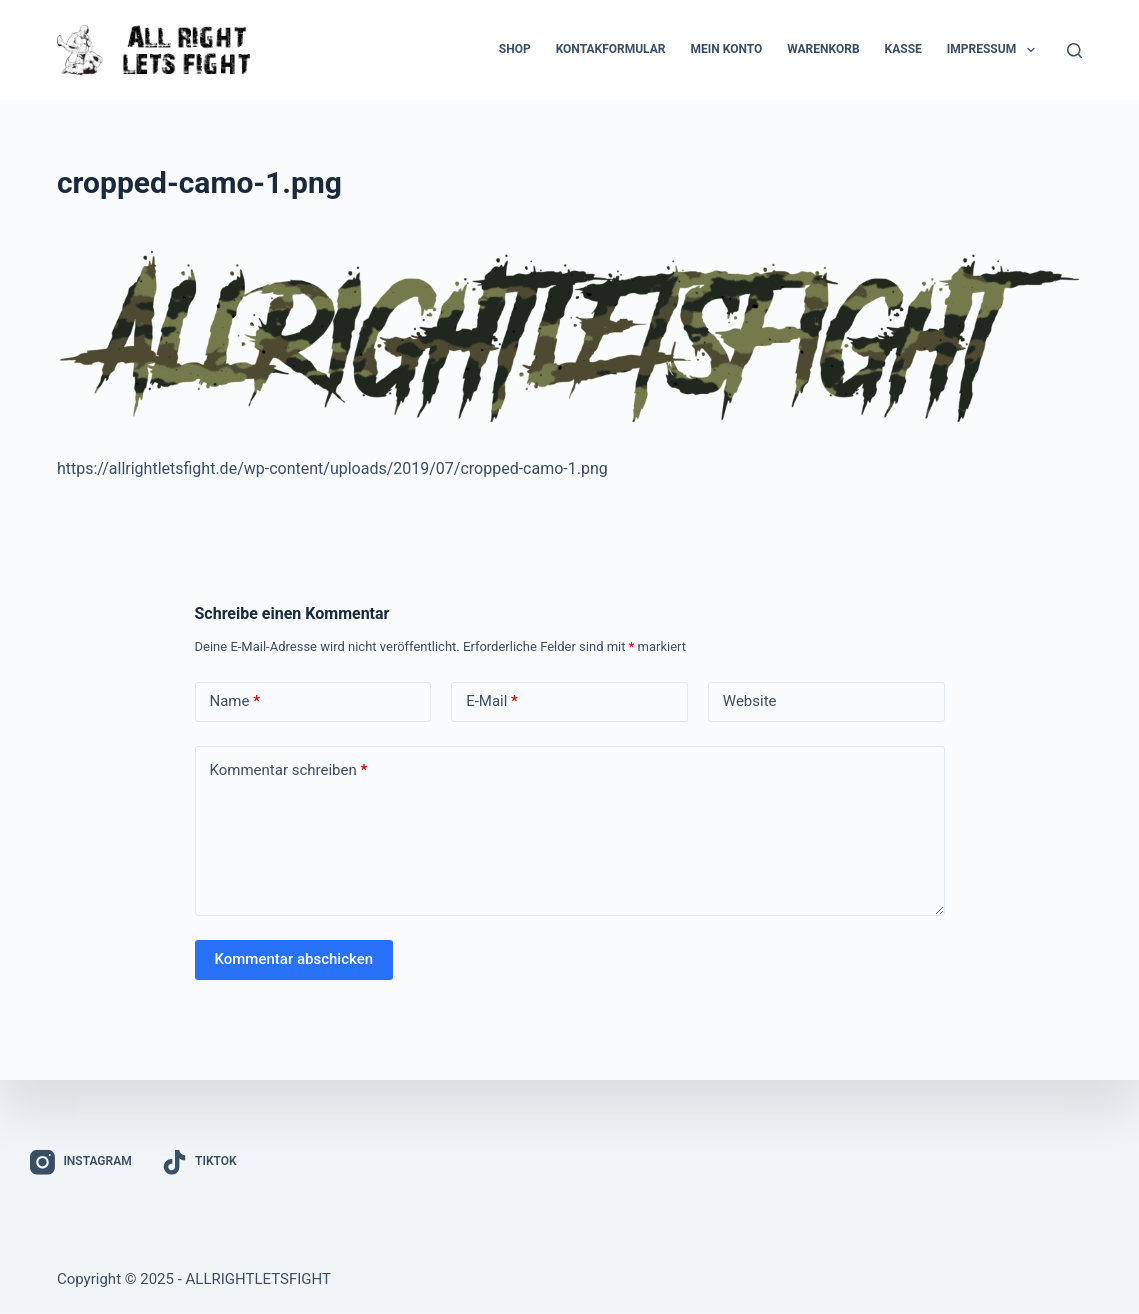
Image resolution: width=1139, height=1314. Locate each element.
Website (750, 701)
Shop (515, 49)
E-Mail (492, 701)
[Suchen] (1074, 50)
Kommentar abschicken (294, 959)
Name (235, 701)
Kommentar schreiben (289, 770)
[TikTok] (199, 1162)
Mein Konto (726, 49)
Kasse (903, 49)
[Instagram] (81, 1162)
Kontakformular (611, 49)
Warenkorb (823, 49)
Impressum (995, 50)
